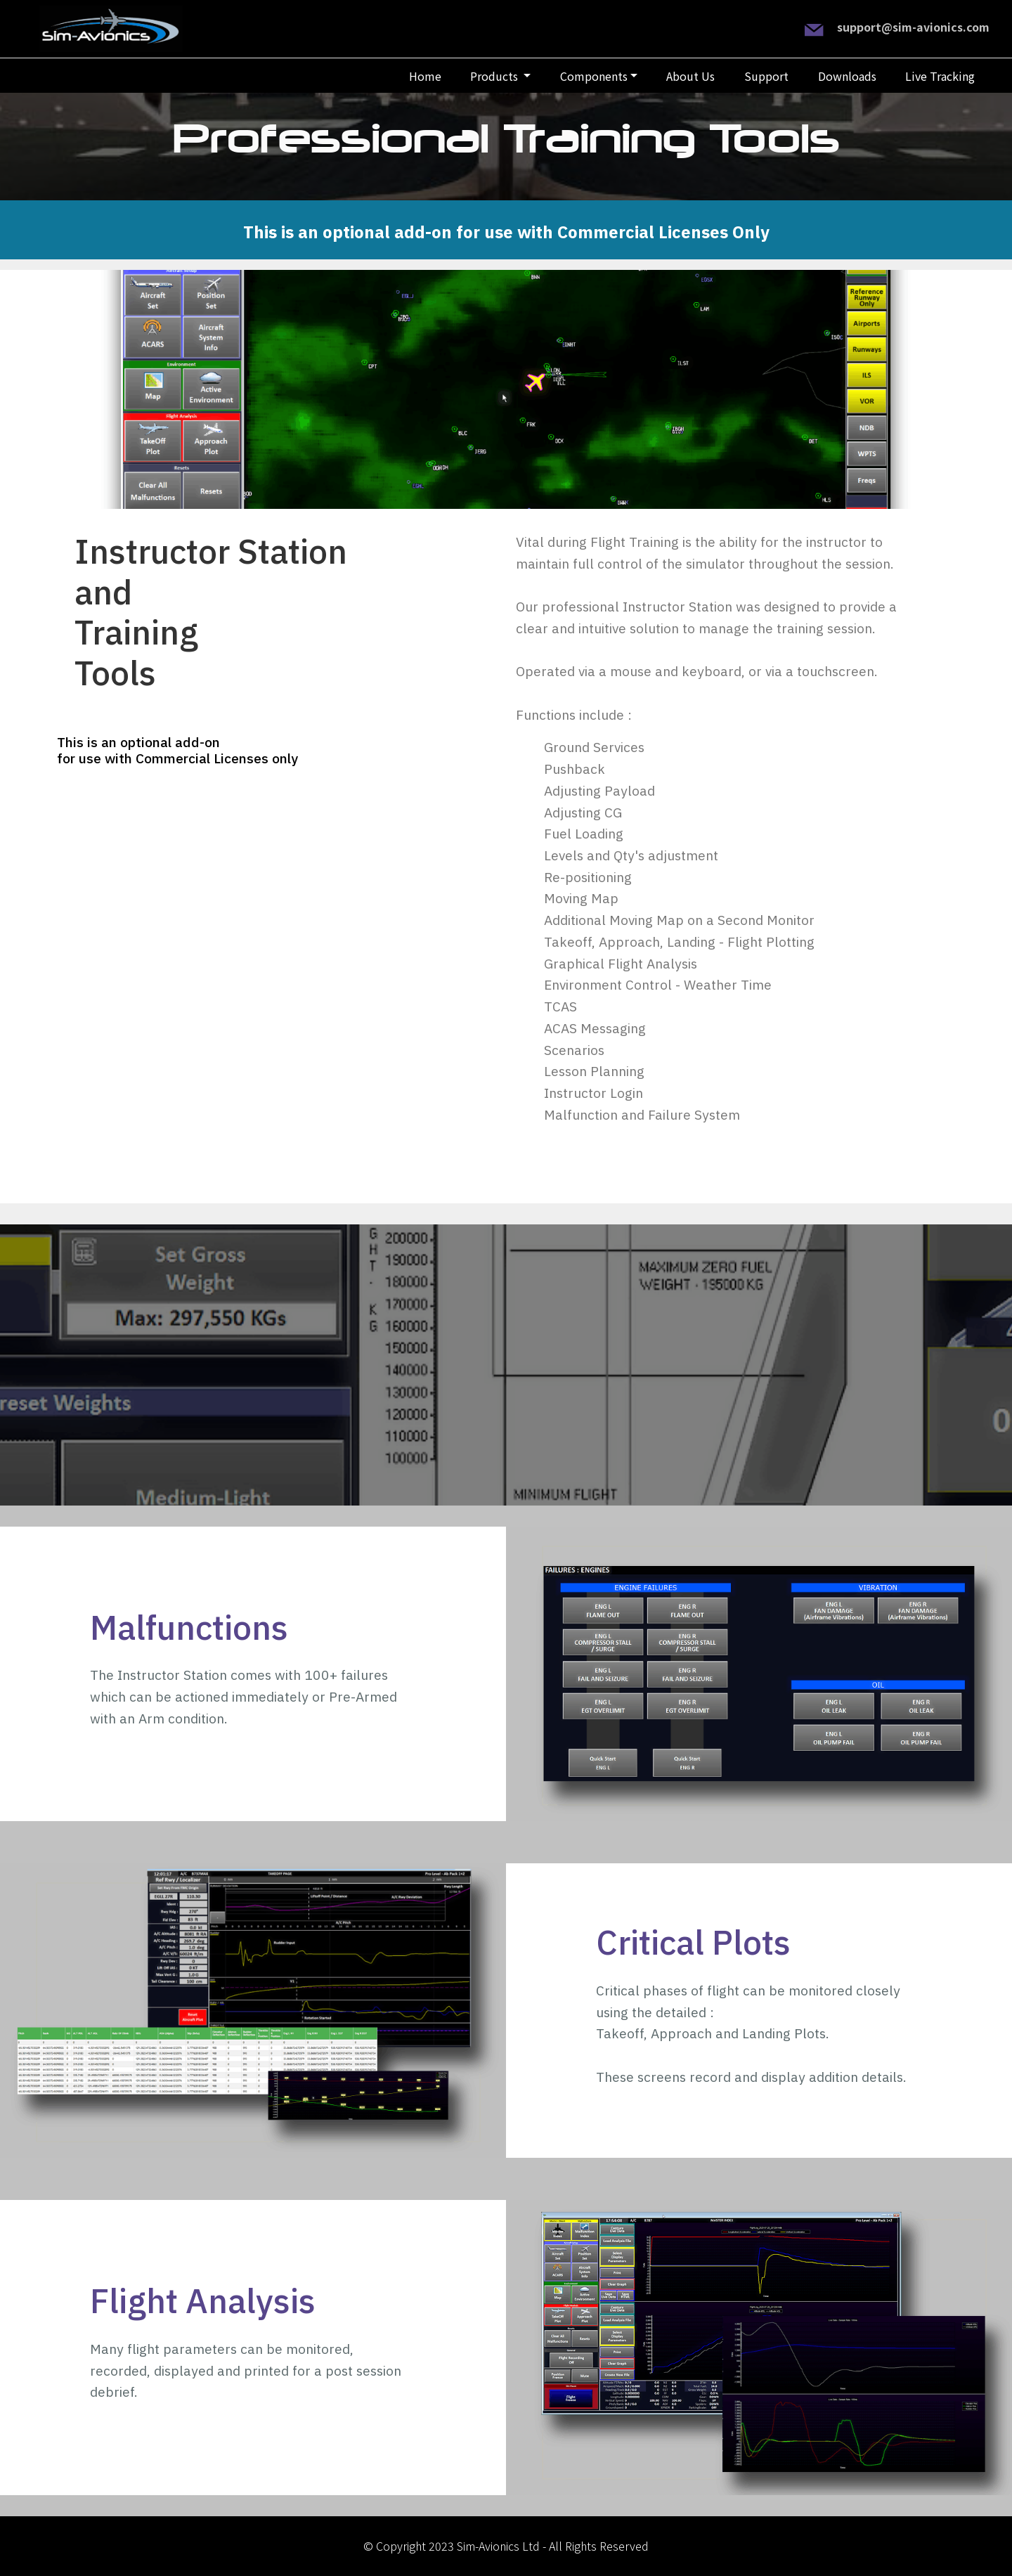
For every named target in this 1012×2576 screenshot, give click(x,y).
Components (594, 75)
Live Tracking (940, 75)
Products (495, 75)
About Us (690, 75)
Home (425, 75)
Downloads (847, 75)
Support (766, 75)
